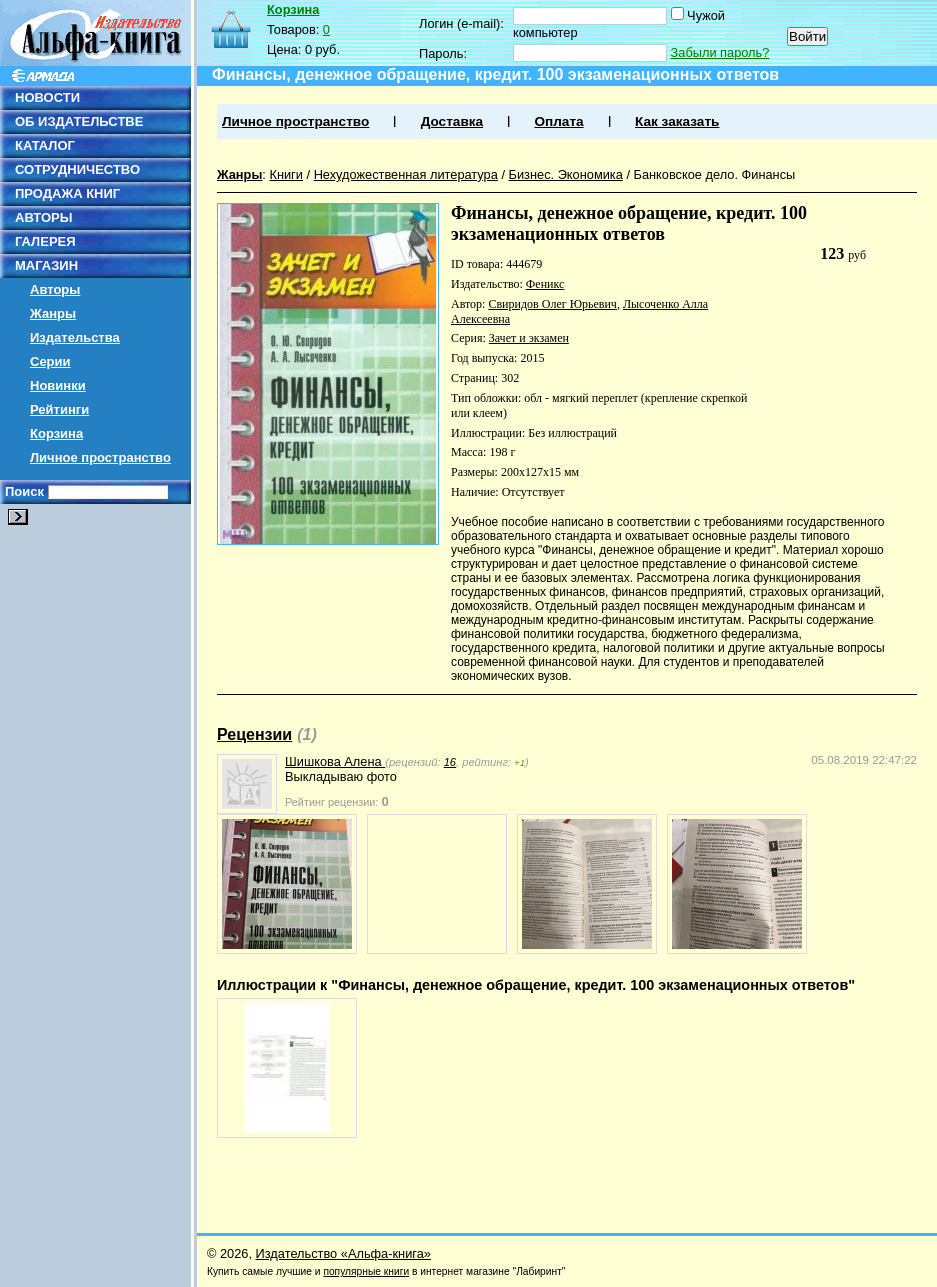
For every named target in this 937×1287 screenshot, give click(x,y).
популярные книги (366, 1271)
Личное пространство (100, 457)
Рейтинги (59, 409)
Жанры (53, 313)
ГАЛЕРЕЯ (45, 241)
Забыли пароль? (720, 52)
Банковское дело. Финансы (715, 174)
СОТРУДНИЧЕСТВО (77, 169)
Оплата (558, 121)
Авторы (55, 289)
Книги (286, 174)
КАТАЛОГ (45, 145)
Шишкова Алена (335, 761)
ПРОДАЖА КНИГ (67, 193)
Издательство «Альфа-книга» (343, 1253)
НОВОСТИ (47, 97)
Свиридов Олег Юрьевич (552, 304)
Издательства (75, 337)
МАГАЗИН (46, 265)
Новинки (58, 385)
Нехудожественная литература (406, 174)
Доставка (452, 121)
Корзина (56, 433)
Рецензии (254, 734)
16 (450, 762)
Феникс (545, 284)
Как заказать (677, 121)
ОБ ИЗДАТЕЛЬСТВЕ (79, 121)
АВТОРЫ (43, 217)
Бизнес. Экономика (566, 174)
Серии (50, 361)
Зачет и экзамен (529, 338)
